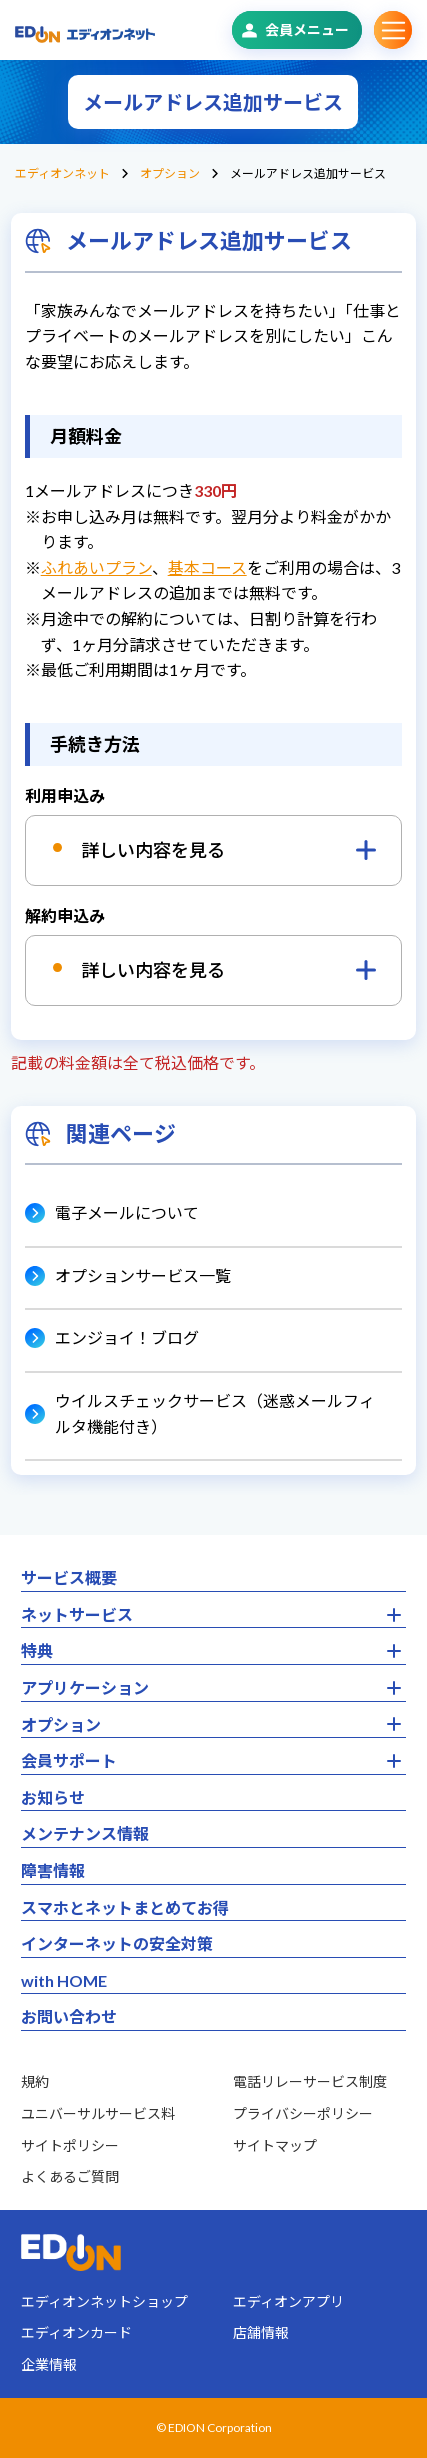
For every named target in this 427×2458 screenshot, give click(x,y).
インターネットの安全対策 (117, 1943)
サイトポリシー (70, 2145)
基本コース (207, 567)
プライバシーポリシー (303, 2113)
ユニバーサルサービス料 (98, 2113)
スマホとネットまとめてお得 (125, 1907)
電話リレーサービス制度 (310, 2081)
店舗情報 (261, 2332)
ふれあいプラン (96, 567)
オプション (170, 173)
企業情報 (49, 2364)
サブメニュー (393, 30)
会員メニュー (307, 29)
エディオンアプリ (288, 2301)
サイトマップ (275, 2145)
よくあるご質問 (70, 2176)
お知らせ (53, 1797)
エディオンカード (76, 2332)
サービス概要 (69, 1577)
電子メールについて (127, 1212)
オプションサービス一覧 (143, 1275)
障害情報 (53, 1870)
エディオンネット (62, 173)
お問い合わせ (69, 2016)
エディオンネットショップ (104, 2301)
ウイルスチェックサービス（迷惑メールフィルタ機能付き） (215, 1413)
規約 (35, 2081)
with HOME (64, 1980)
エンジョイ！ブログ (127, 1337)
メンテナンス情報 (85, 1833)
